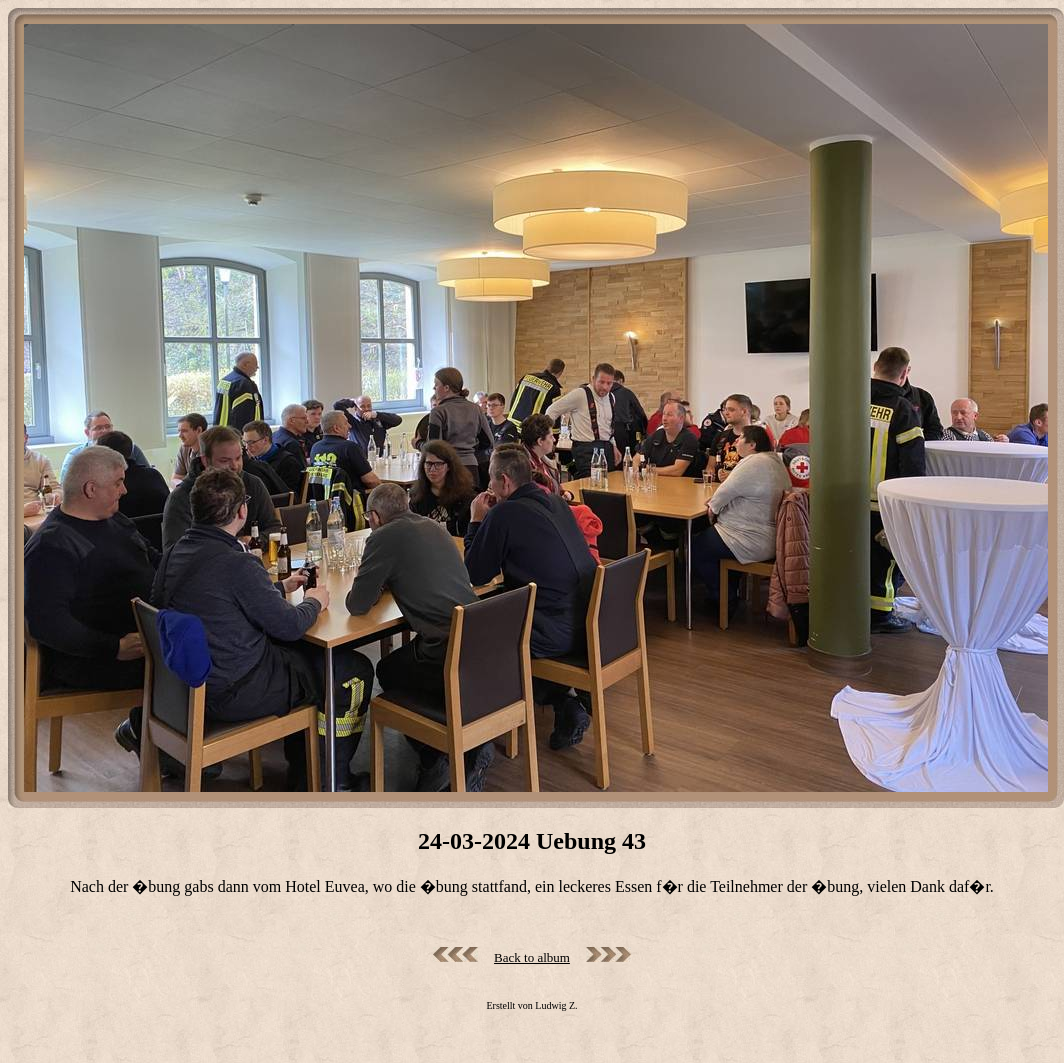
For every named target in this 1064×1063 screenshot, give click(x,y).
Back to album (532, 957)
